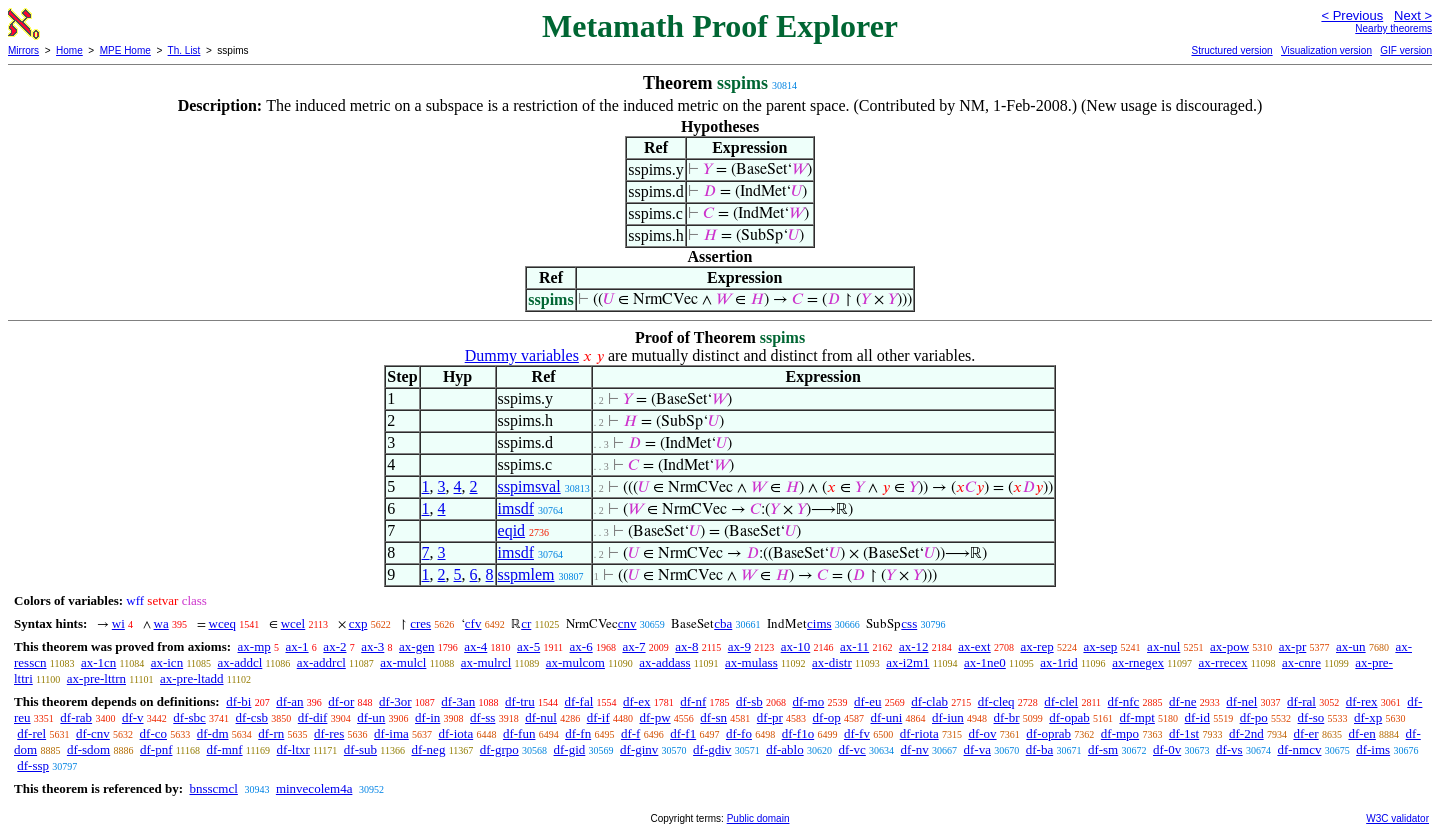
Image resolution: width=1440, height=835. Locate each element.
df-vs (1229, 749)
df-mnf (224, 749)
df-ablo (785, 749)
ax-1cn (98, 662)
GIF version (1406, 50)
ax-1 (297, 646)
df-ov (982, 733)
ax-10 (796, 646)
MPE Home (125, 50)
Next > (1413, 15)
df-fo (739, 733)
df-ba (1039, 749)
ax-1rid (1059, 662)
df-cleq (996, 701)
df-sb (749, 701)
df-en (1361, 733)
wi (118, 623)
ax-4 (475, 646)
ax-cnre (1301, 662)
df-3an (458, 701)
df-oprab (1048, 733)
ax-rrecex (1222, 662)
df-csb (252, 717)
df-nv (915, 749)
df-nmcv (1299, 749)
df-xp (1368, 717)
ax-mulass (751, 662)
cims (819, 623)
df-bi (238, 701)
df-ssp (33, 765)
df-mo (808, 701)
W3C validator (1397, 818)
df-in (427, 717)
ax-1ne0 (985, 662)
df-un (371, 717)
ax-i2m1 (907, 662)
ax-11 (854, 646)
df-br (1007, 717)
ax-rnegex (1138, 662)
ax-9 (739, 646)
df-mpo (1120, 733)
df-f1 (683, 733)
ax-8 (686, 646)
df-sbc (189, 717)
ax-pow (1229, 646)
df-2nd (1246, 733)
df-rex (1362, 701)
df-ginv (639, 749)
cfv (473, 623)
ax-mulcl (403, 662)
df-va (977, 749)
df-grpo (499, 749)
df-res (329, 733)
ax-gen (416, 646)
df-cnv (93, 733)
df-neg (428, 749)
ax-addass (664, 662)
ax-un (1351, 646)
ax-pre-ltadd (192, 678)
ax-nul (1163, 646)
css (909, 623)
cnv (627, 623)
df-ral (1301, 701)
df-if (598, 717)
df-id (1197, 717)
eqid (512, 530)
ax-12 (914, 646)
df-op (827, 717)
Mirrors (23, 50)
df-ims (1373, 749)
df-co (153, 733)
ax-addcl (240, 662)
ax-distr (832, 662)
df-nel (1241, 701)
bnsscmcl (213, 788)
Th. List (184, 50)
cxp (358, 623)
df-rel (31, 733)
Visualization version (1326, 50)
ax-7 (633, 646)
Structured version (1231, 50)
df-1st (1184, 733)
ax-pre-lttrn (96, 678)
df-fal (578, 701)
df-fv (857, 733)
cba (723, 623)
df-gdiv (712, 749)
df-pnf (156, 749)
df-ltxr (293, 749)
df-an (289, 701)
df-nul (541, 717)
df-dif (313, 717)
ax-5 (528, 646)
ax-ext (974, 646)
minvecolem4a (314, 788)
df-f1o (798, 733)
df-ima (391, 733)
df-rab (76, 717)
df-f (631, 733)
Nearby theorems (1393, 28)
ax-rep (1036, 646)
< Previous (1352, 15)
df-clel (1061, 701)
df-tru (520, 701)
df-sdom (88, 749)
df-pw (655, 717)
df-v (133, 717)
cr (526, 623)
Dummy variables (522, 355)
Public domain (758, 818)
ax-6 (581, 646)
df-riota (919, 733)
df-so (1311, 717)
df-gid (570, 749)
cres (420, 623)
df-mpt (1136, 717)
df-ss (482, 717)
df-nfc (1124, 701)
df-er (1305, 733)
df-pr (770, 717)
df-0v (1167, 749)
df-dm (213, 733)
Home (69, 50)
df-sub (360, 749)
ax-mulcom (575, 662)
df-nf (693, 701)
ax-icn (167, 662)
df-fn (578, 733)
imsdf (516, 508)
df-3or (395, 701)
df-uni (886, 717)
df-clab (929, 701)
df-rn (271, 733)
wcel (293, 623)
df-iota (456, 733)
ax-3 (372, 646)
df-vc (851, 749)
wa (161, 623)
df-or (341, 701)
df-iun (948, 717)
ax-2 (334, 646)
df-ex (636, 701)
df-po (1254, 717)
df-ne (1182, 701)
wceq (222, 623)
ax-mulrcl (486, 662)
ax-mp (254, 646)
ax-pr (1292, 646)
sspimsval (529, 486)
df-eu (867, 701)
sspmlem (526, 574)
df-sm (1103, 749)
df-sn (713, 717)
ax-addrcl (321, 662)
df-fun (519, 733)
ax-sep (1100, 646)
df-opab (1069, 717)
